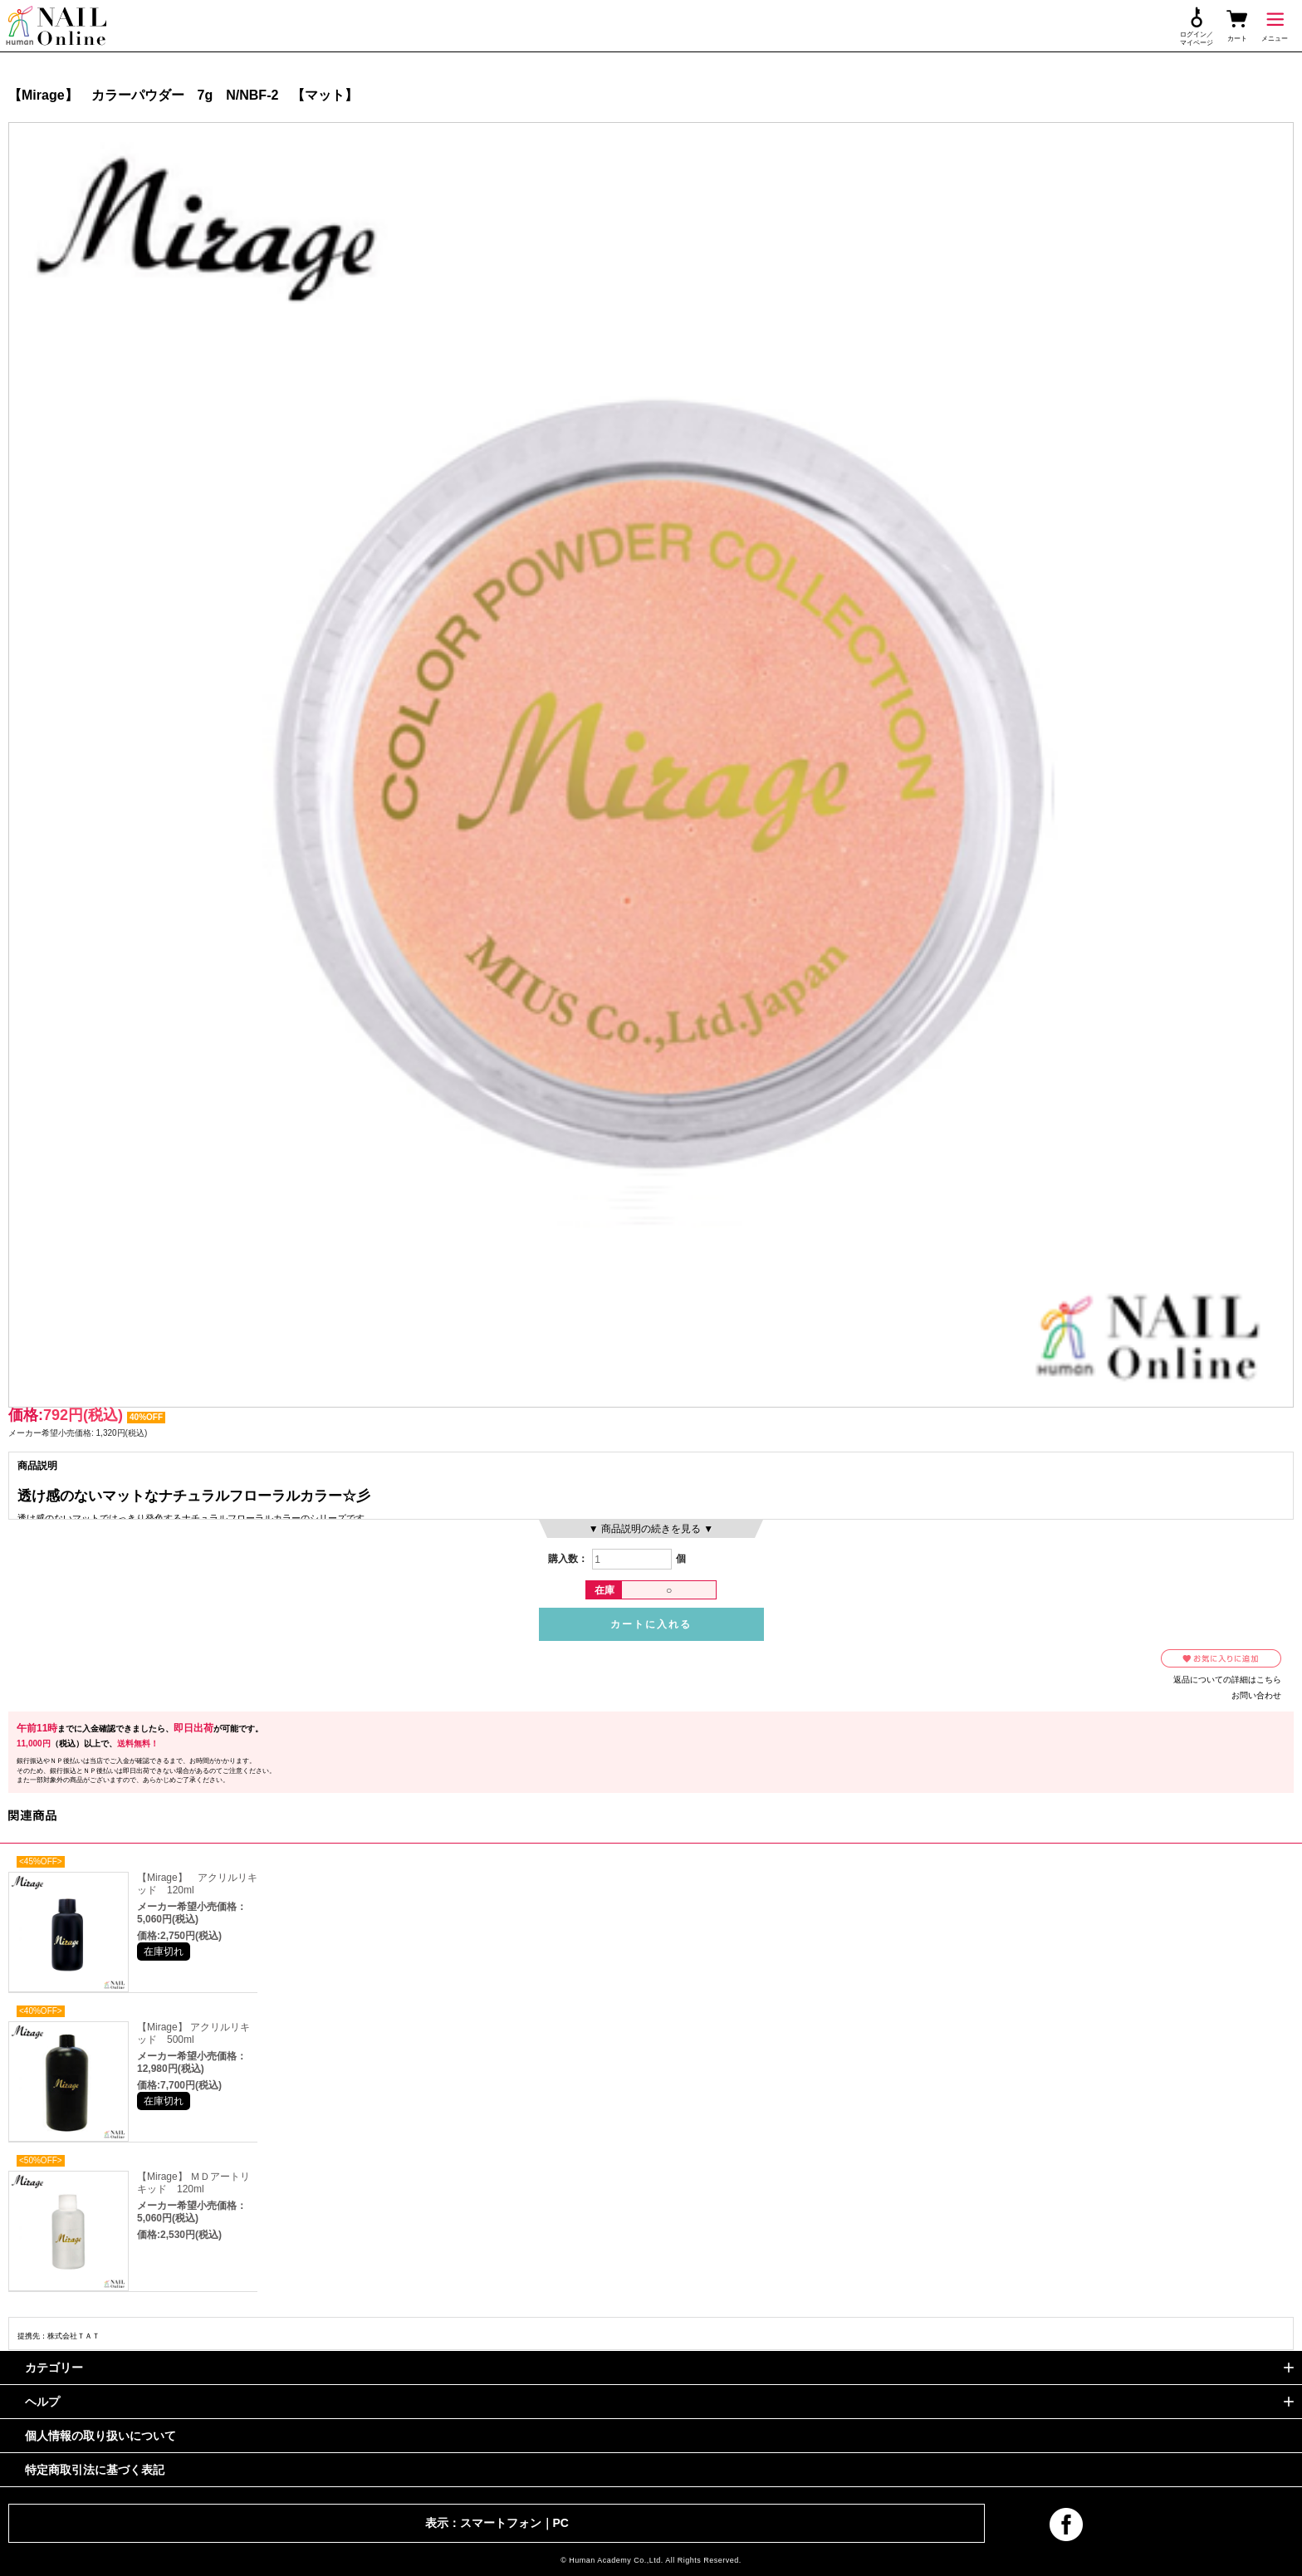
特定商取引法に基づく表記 (94, 2469)
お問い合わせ (1256, 1695)
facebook (1066, 2524)
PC (561, 2522)
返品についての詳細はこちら (1227, 1679)
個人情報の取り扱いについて (100, 2435)
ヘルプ (42, 2401)
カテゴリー (54, 2367)
